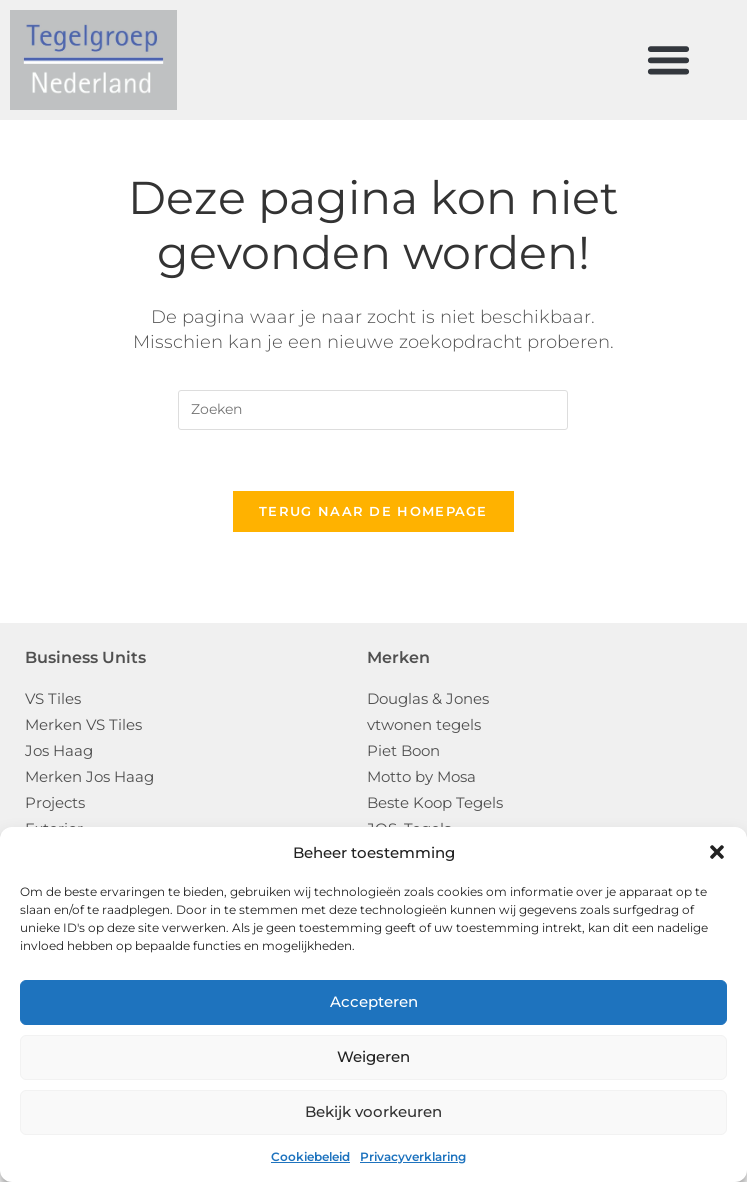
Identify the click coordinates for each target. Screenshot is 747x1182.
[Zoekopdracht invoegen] (373, 409)
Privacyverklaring (413, 1156)
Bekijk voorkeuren (373, 1111)
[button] (717, 852)
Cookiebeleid (310, 1156)
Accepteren (374, 1001)
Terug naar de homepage (373, 511)
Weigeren (373, 1056)
